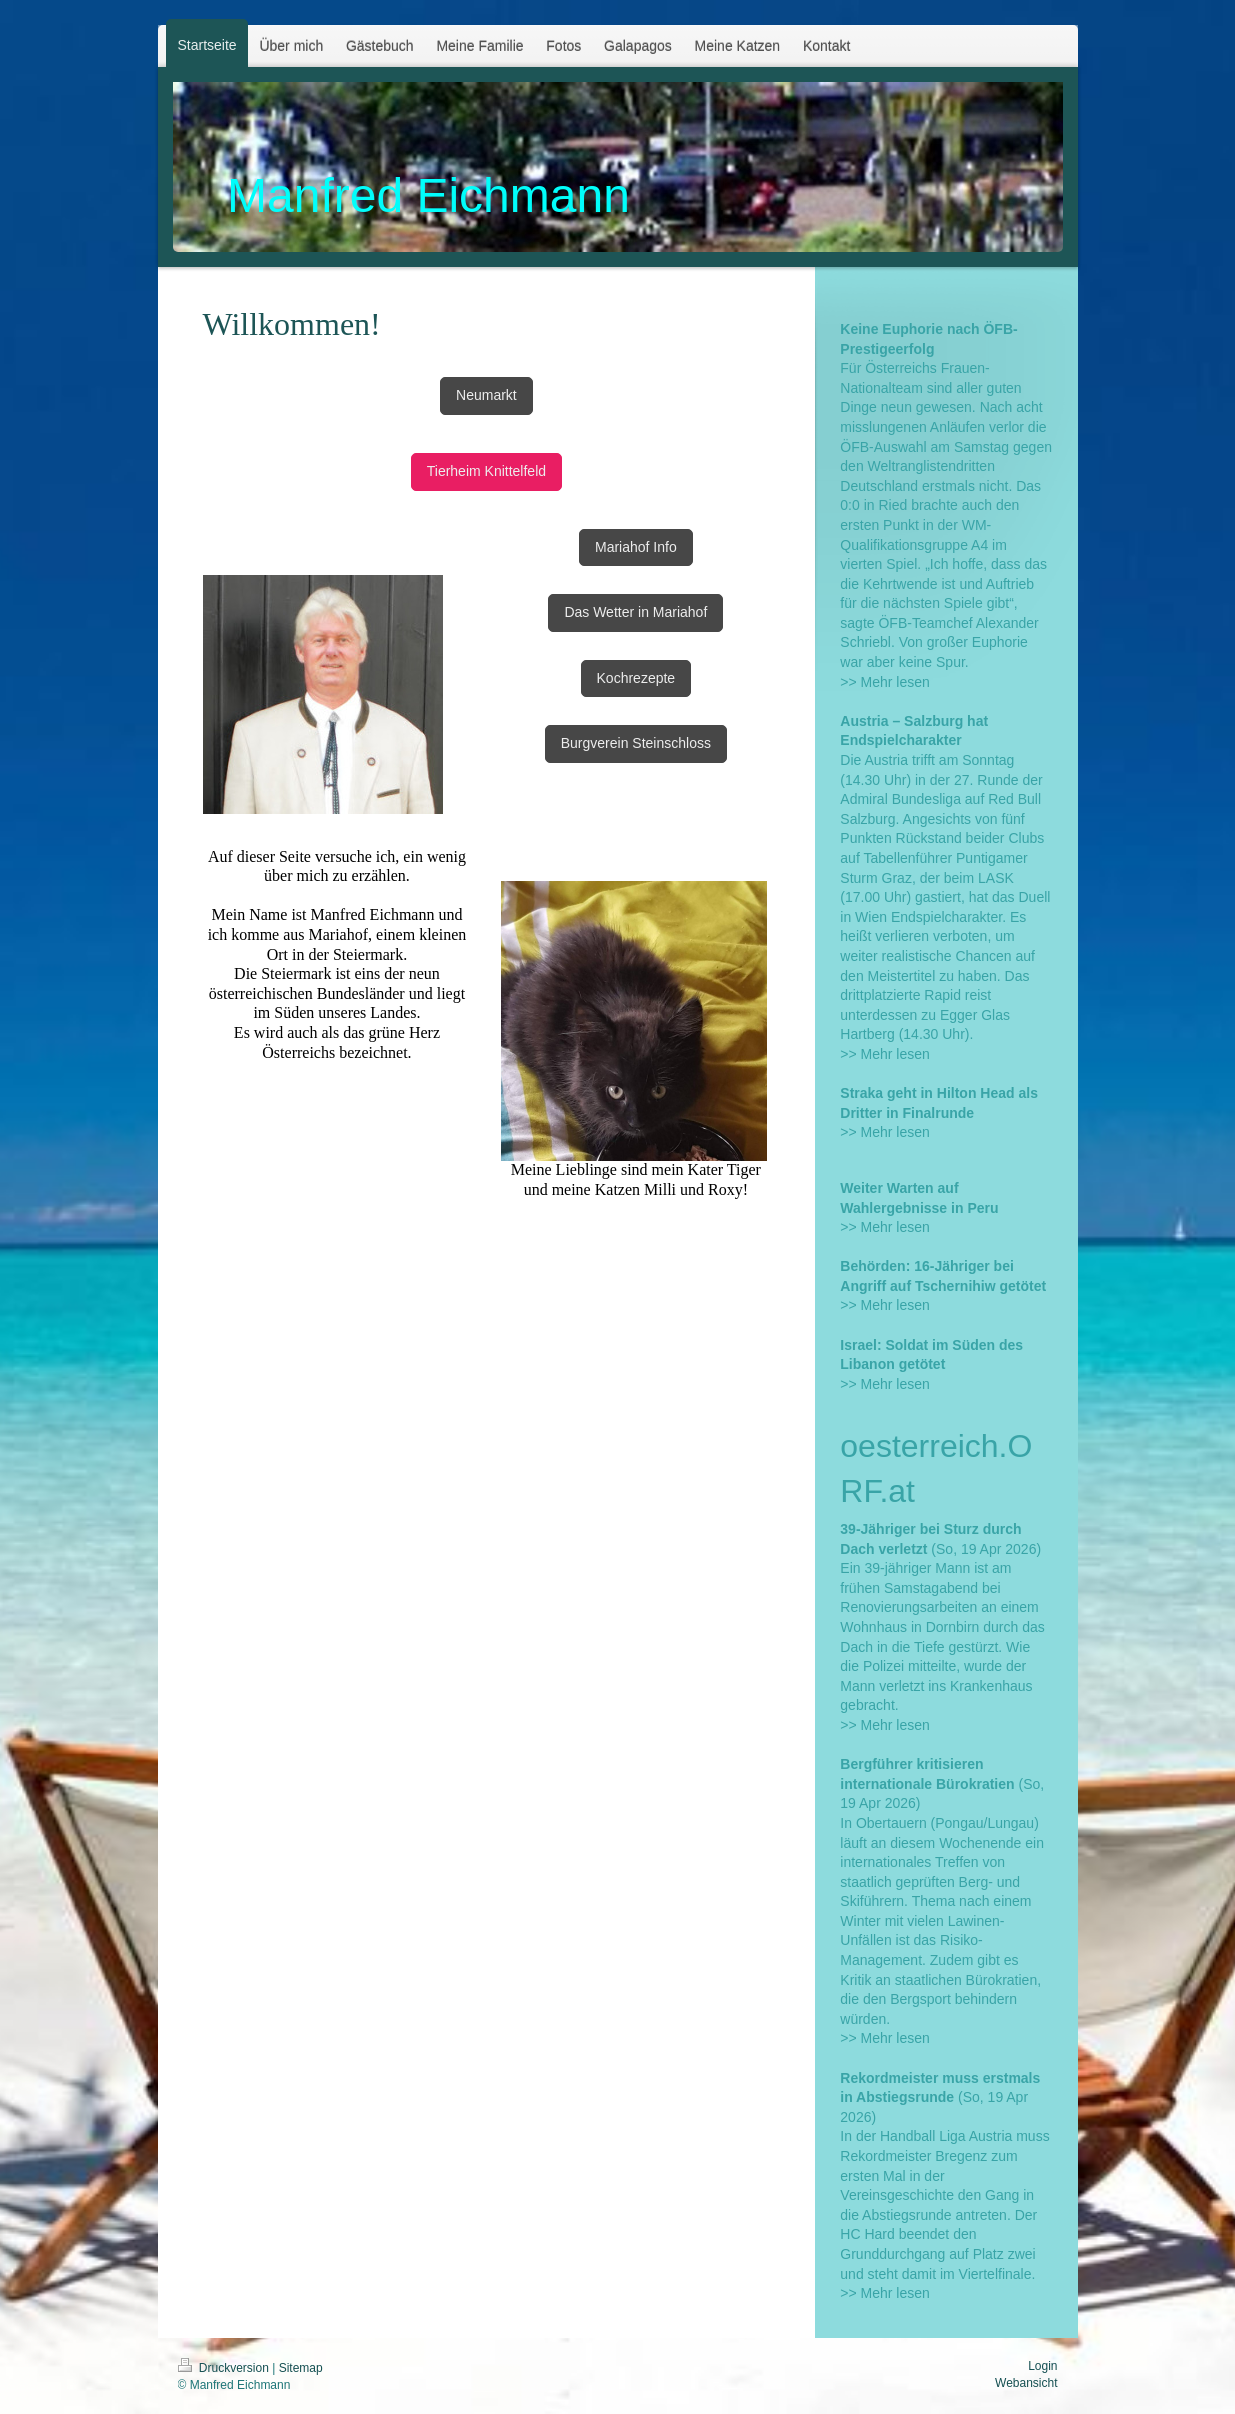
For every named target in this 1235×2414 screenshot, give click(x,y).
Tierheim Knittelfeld (486, 471)
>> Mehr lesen (885, 682)
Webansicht (1026, 2383)
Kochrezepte (636, 678)
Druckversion (225, 2368)
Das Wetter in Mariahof (635, 612)
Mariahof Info (636, 547)
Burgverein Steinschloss (636, 743)
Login (1042, 2366)
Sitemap (301, 2368)
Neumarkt (486, 395)
